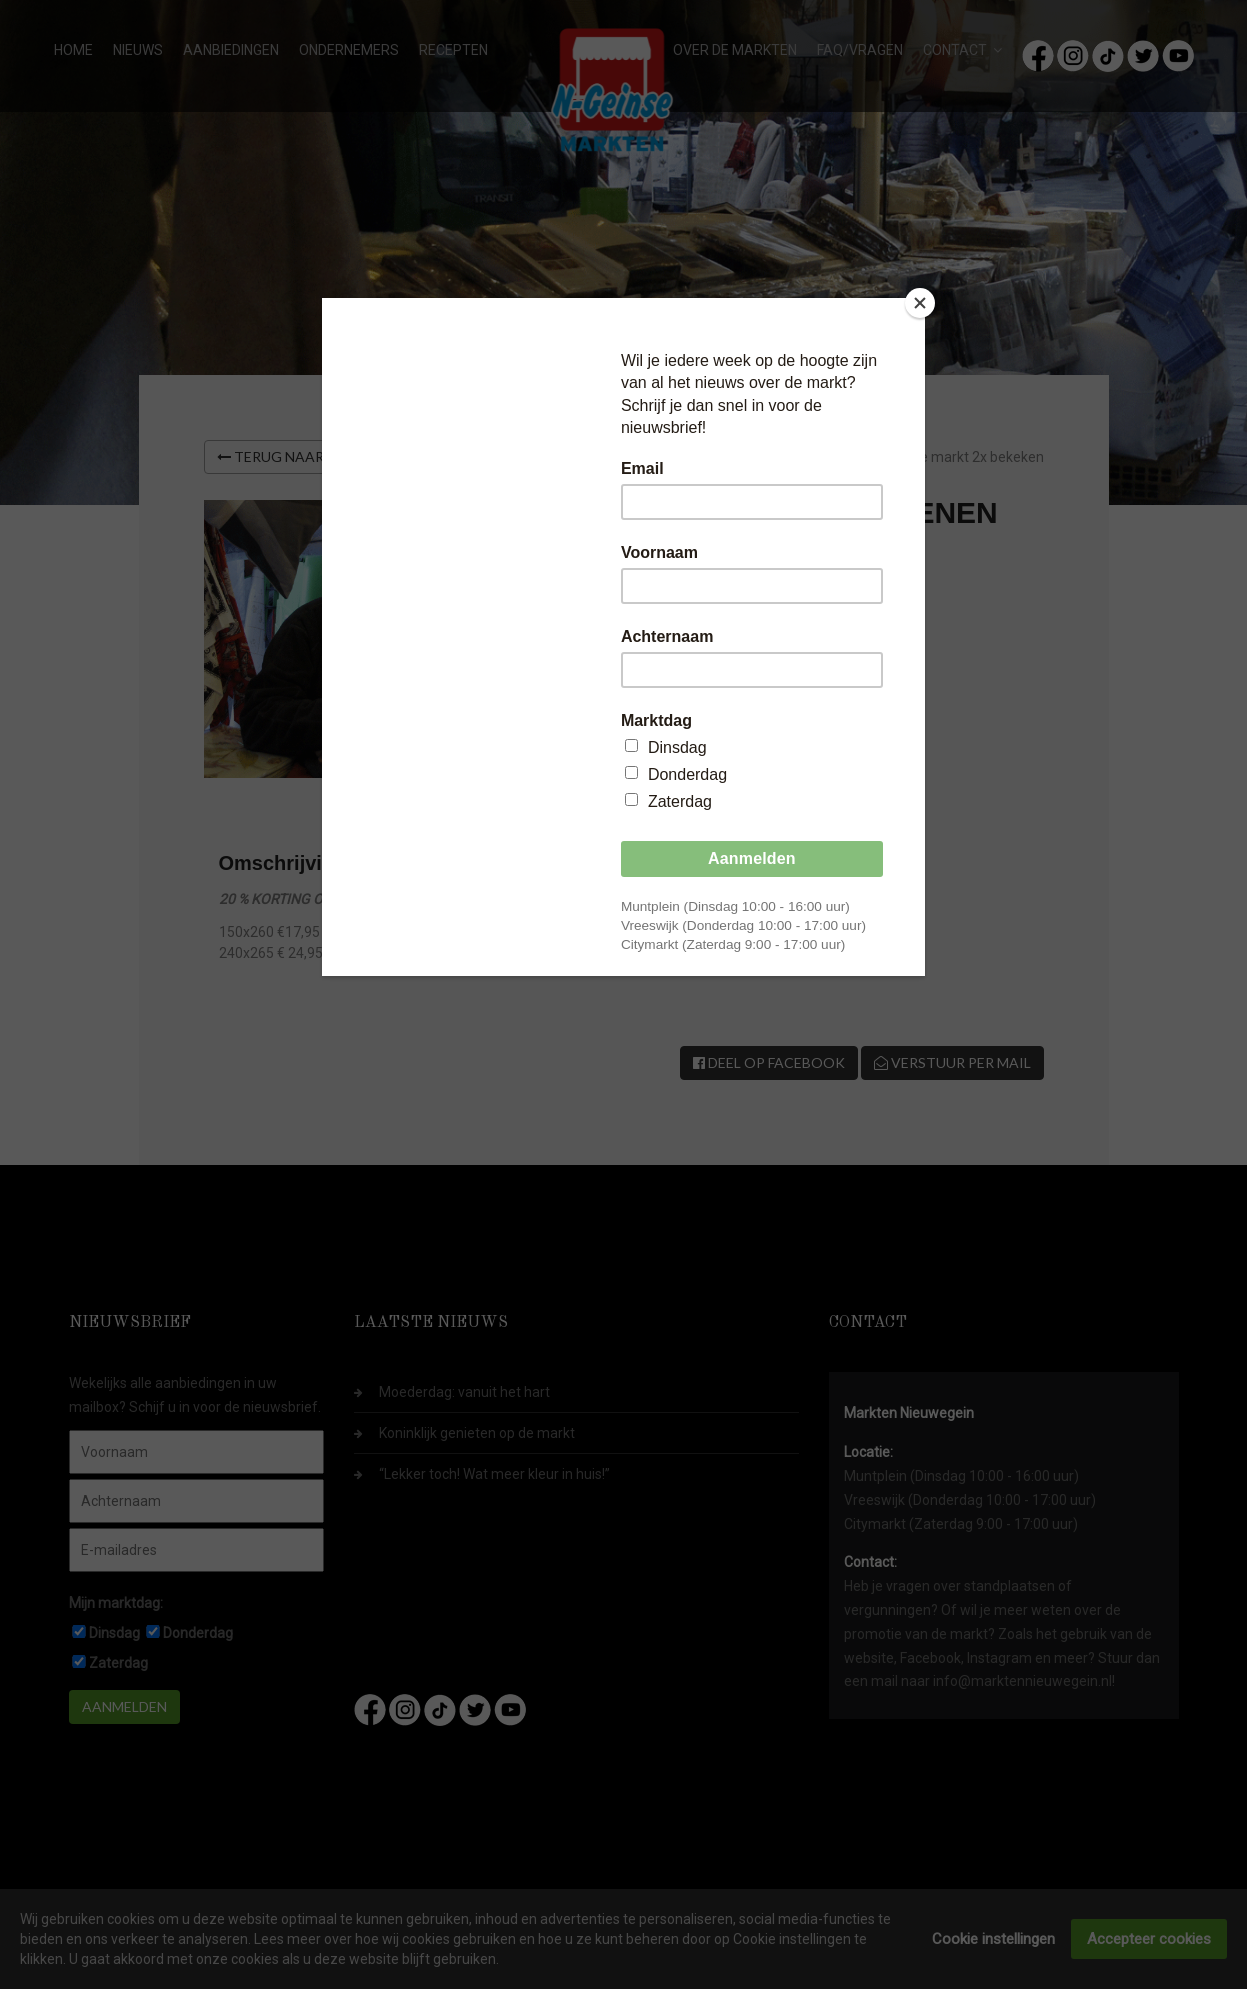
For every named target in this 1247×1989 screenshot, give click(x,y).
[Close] (920, 303)
